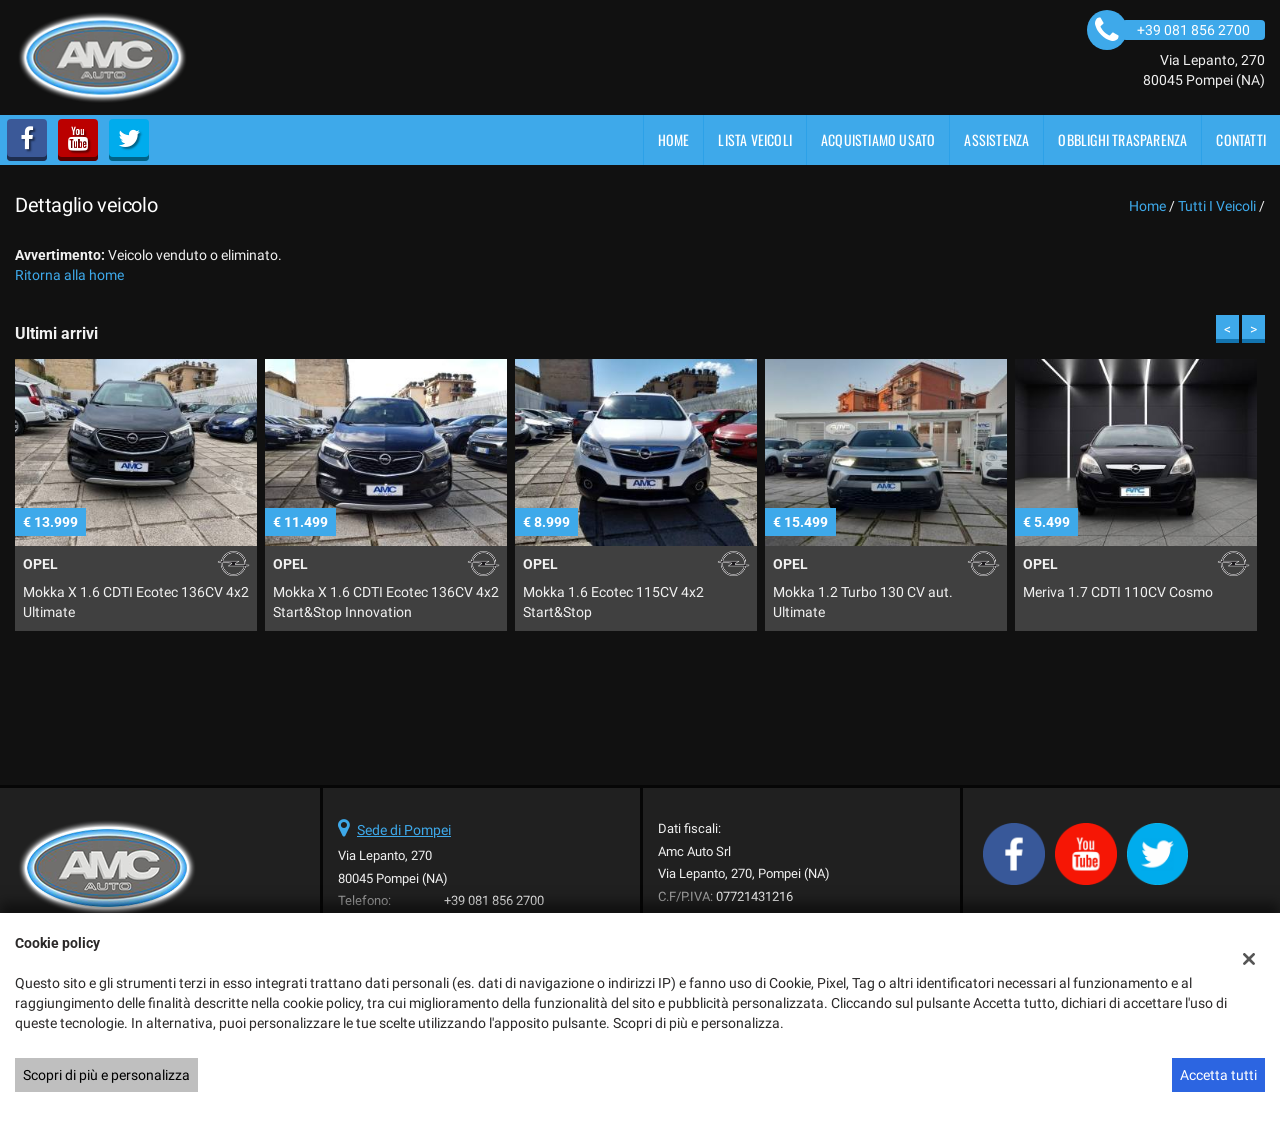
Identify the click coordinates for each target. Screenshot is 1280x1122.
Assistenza (996, 139)
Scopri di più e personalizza (106, 1075)
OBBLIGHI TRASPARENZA (1122, 139)
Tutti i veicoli (1217, 206)
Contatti (1241, 139)
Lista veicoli (755, 139)
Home (674, 139)
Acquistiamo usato (878, 139)
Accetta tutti (1218, 1075)
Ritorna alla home (69, 275)
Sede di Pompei (404, 830)
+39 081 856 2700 (494, 900)
